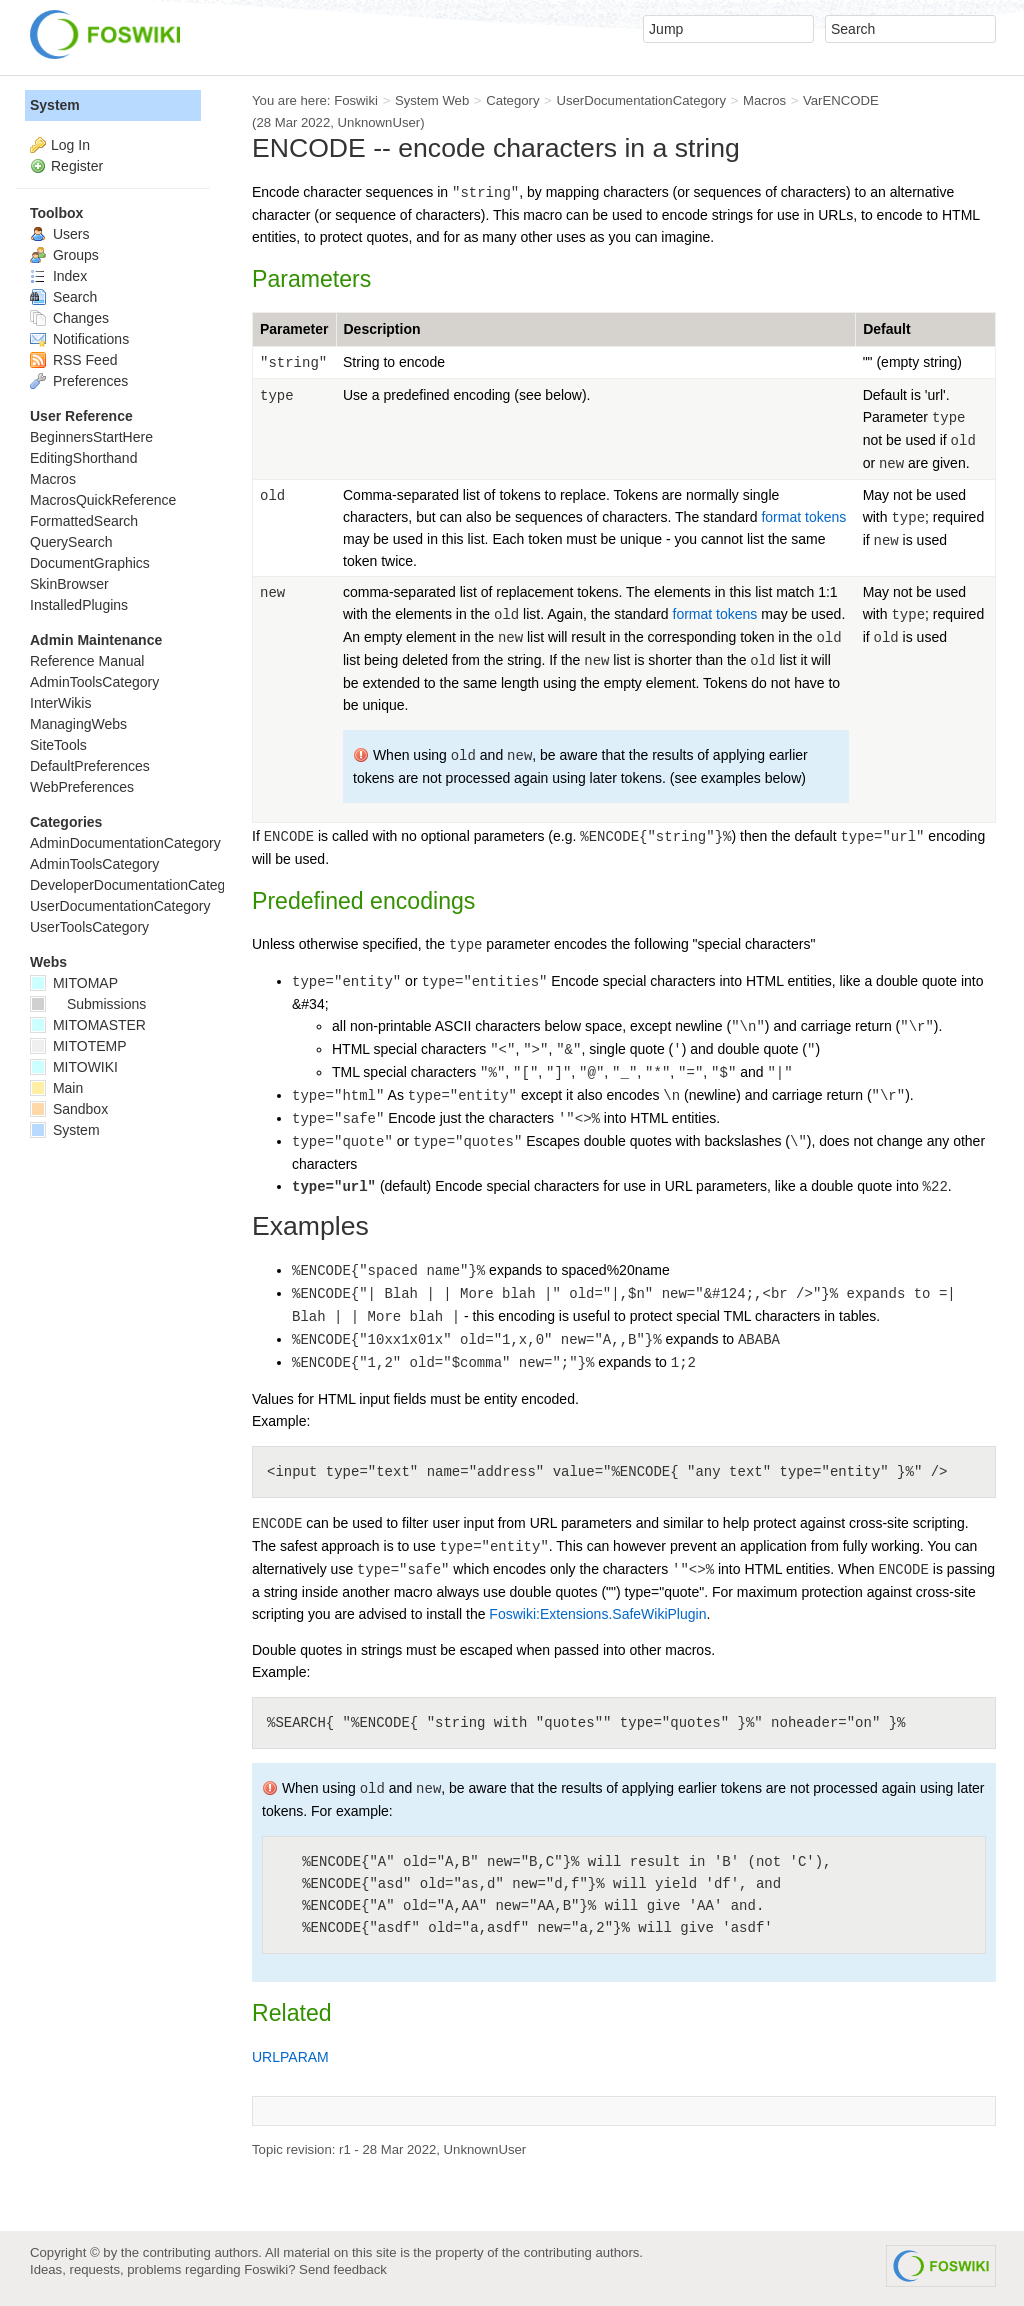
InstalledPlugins (79, 605)
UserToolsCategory (89, 927)
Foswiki (356, 100)
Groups (64, 255)
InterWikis (60, 703)
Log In (70, 145)
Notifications (79, 339)
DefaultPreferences (90, 766)
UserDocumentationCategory (641, 100)
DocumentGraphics (90, 563)
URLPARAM (290, 2057)
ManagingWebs (78, 724)
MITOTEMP (78, 1046)
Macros (764, 100)
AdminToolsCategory (94, 682)
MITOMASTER (88, 1025)
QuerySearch (71, 542)
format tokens (803, 517)
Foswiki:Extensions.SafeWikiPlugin (597, 1614)
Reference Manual (87, 661)
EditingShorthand (83, 458)
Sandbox (69, 1109)
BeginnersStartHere (91, 437)
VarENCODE (841, 100)
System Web (432, 100)
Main (56, 1088)
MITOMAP (74, 983)
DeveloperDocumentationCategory (137, 885)
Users (59, 234)
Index (58, 276)
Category (512, 100)
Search (63, 297)
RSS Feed (73, 360)
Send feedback (343, 2269)
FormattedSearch (84, 521)
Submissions (88, 1004)
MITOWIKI (74, 1067)
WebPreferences (82, 787)
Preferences (79, 381)
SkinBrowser (69, 584)
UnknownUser (379, 122)
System (55, 105)
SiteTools (58, 745)
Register (77, 166)
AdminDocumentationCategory (125, 843)
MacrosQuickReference (103, 500)
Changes (69, 318)
